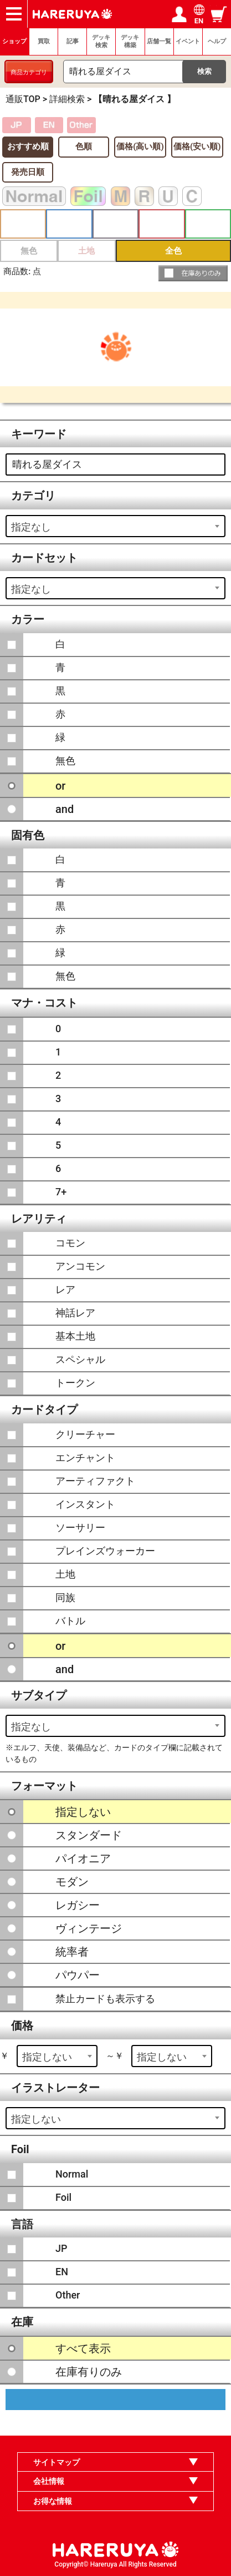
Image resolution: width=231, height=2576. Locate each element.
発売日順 (27, 172)
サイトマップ (56, 2462)
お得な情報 (52, 2501)
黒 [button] (115, 224)
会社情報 (48, 2481)
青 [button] (69, 224)
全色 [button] (173, 251)
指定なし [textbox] (31, 527)
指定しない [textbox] (47, 2057)
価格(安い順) (197, 146)
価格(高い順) (140, 146)
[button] (193, 273)
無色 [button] (28, 251)
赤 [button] (161, 224)
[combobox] (115, 526)
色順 (83, 146)
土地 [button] (86, 251)
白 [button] (23, 224)
